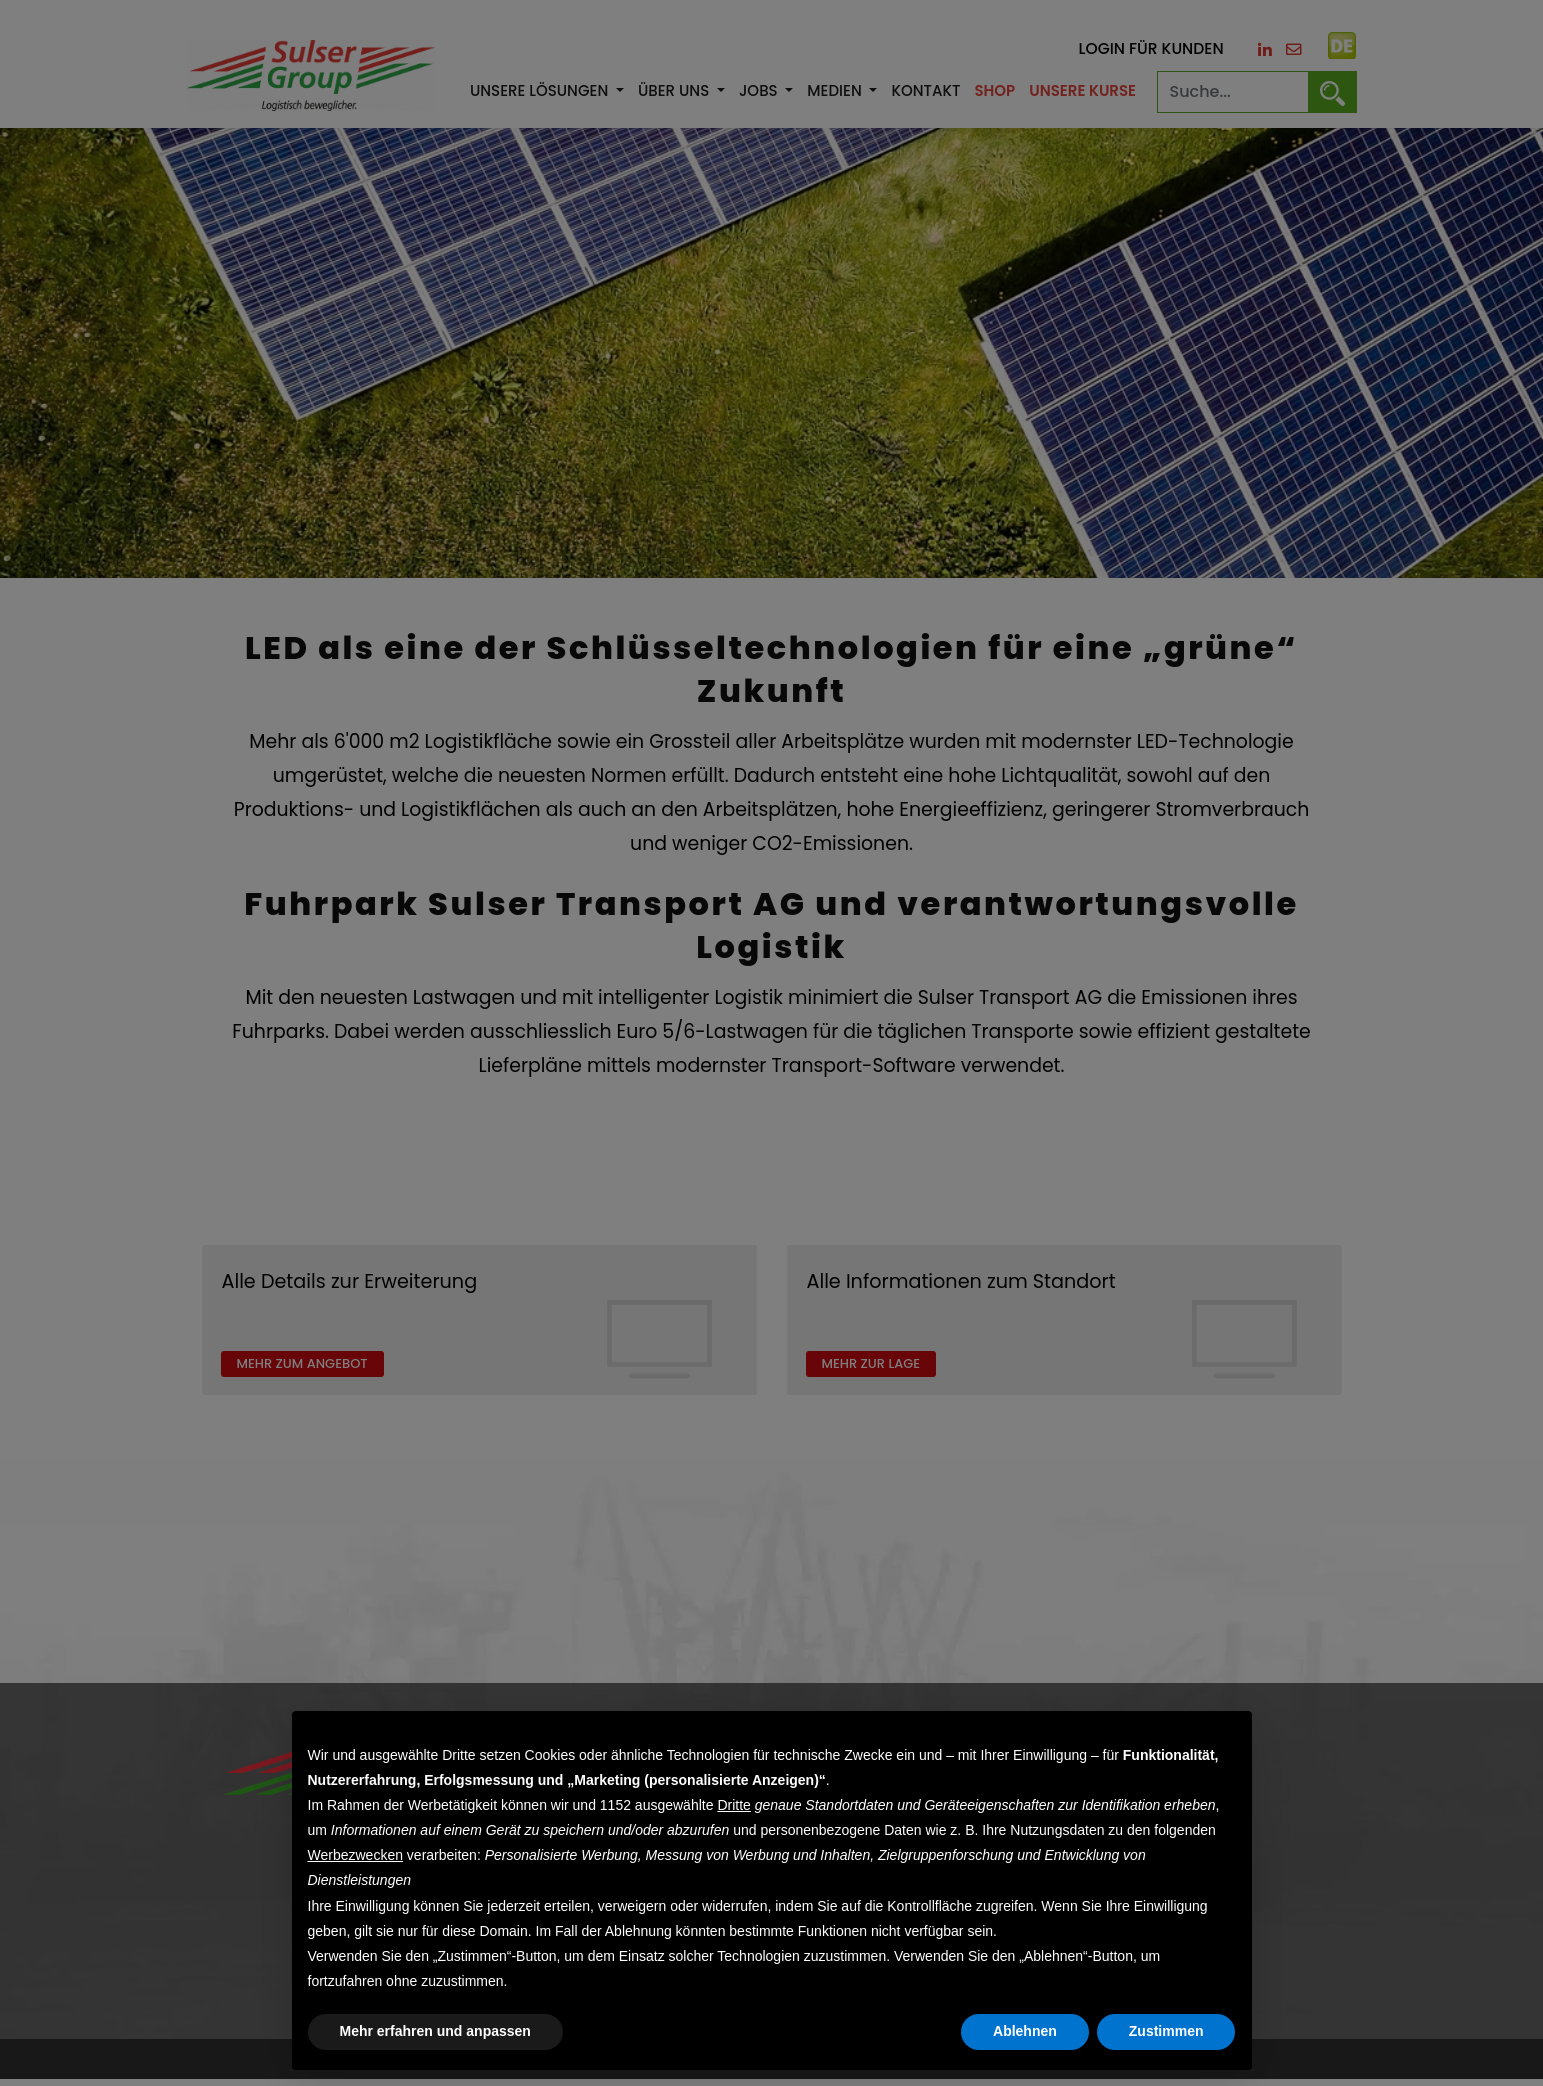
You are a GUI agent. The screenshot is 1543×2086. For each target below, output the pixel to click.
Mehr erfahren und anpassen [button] (435, 2031)
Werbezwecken (355, 1855)
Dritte (733, 1805)
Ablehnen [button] (1025, 2031)
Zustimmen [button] (1166, 2031)
